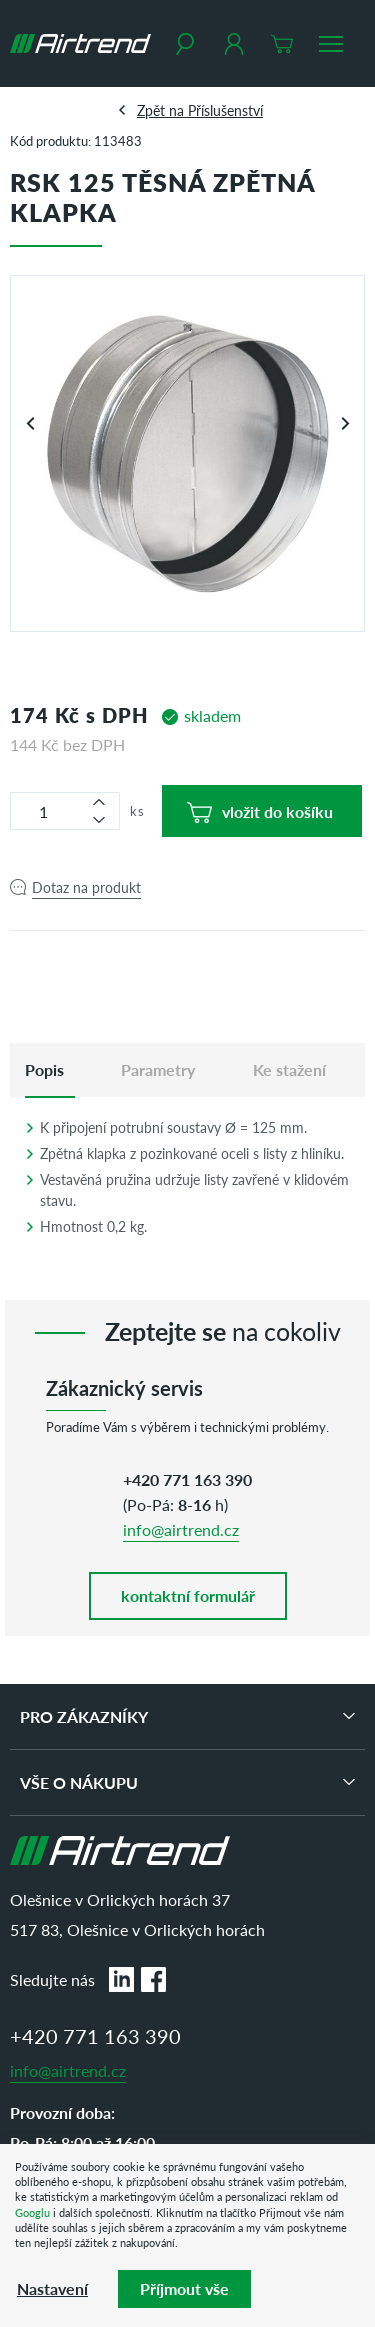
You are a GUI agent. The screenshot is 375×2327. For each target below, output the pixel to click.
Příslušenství (225, 110)
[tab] (44, 1070)
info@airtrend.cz (181, 1529)
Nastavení (52, 2288)
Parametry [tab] (158, 1069)
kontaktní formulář (188, 1595)
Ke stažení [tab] (289, 1069)
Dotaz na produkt (86, 887)
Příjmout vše (184, 2288)
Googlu (32, 2212)
